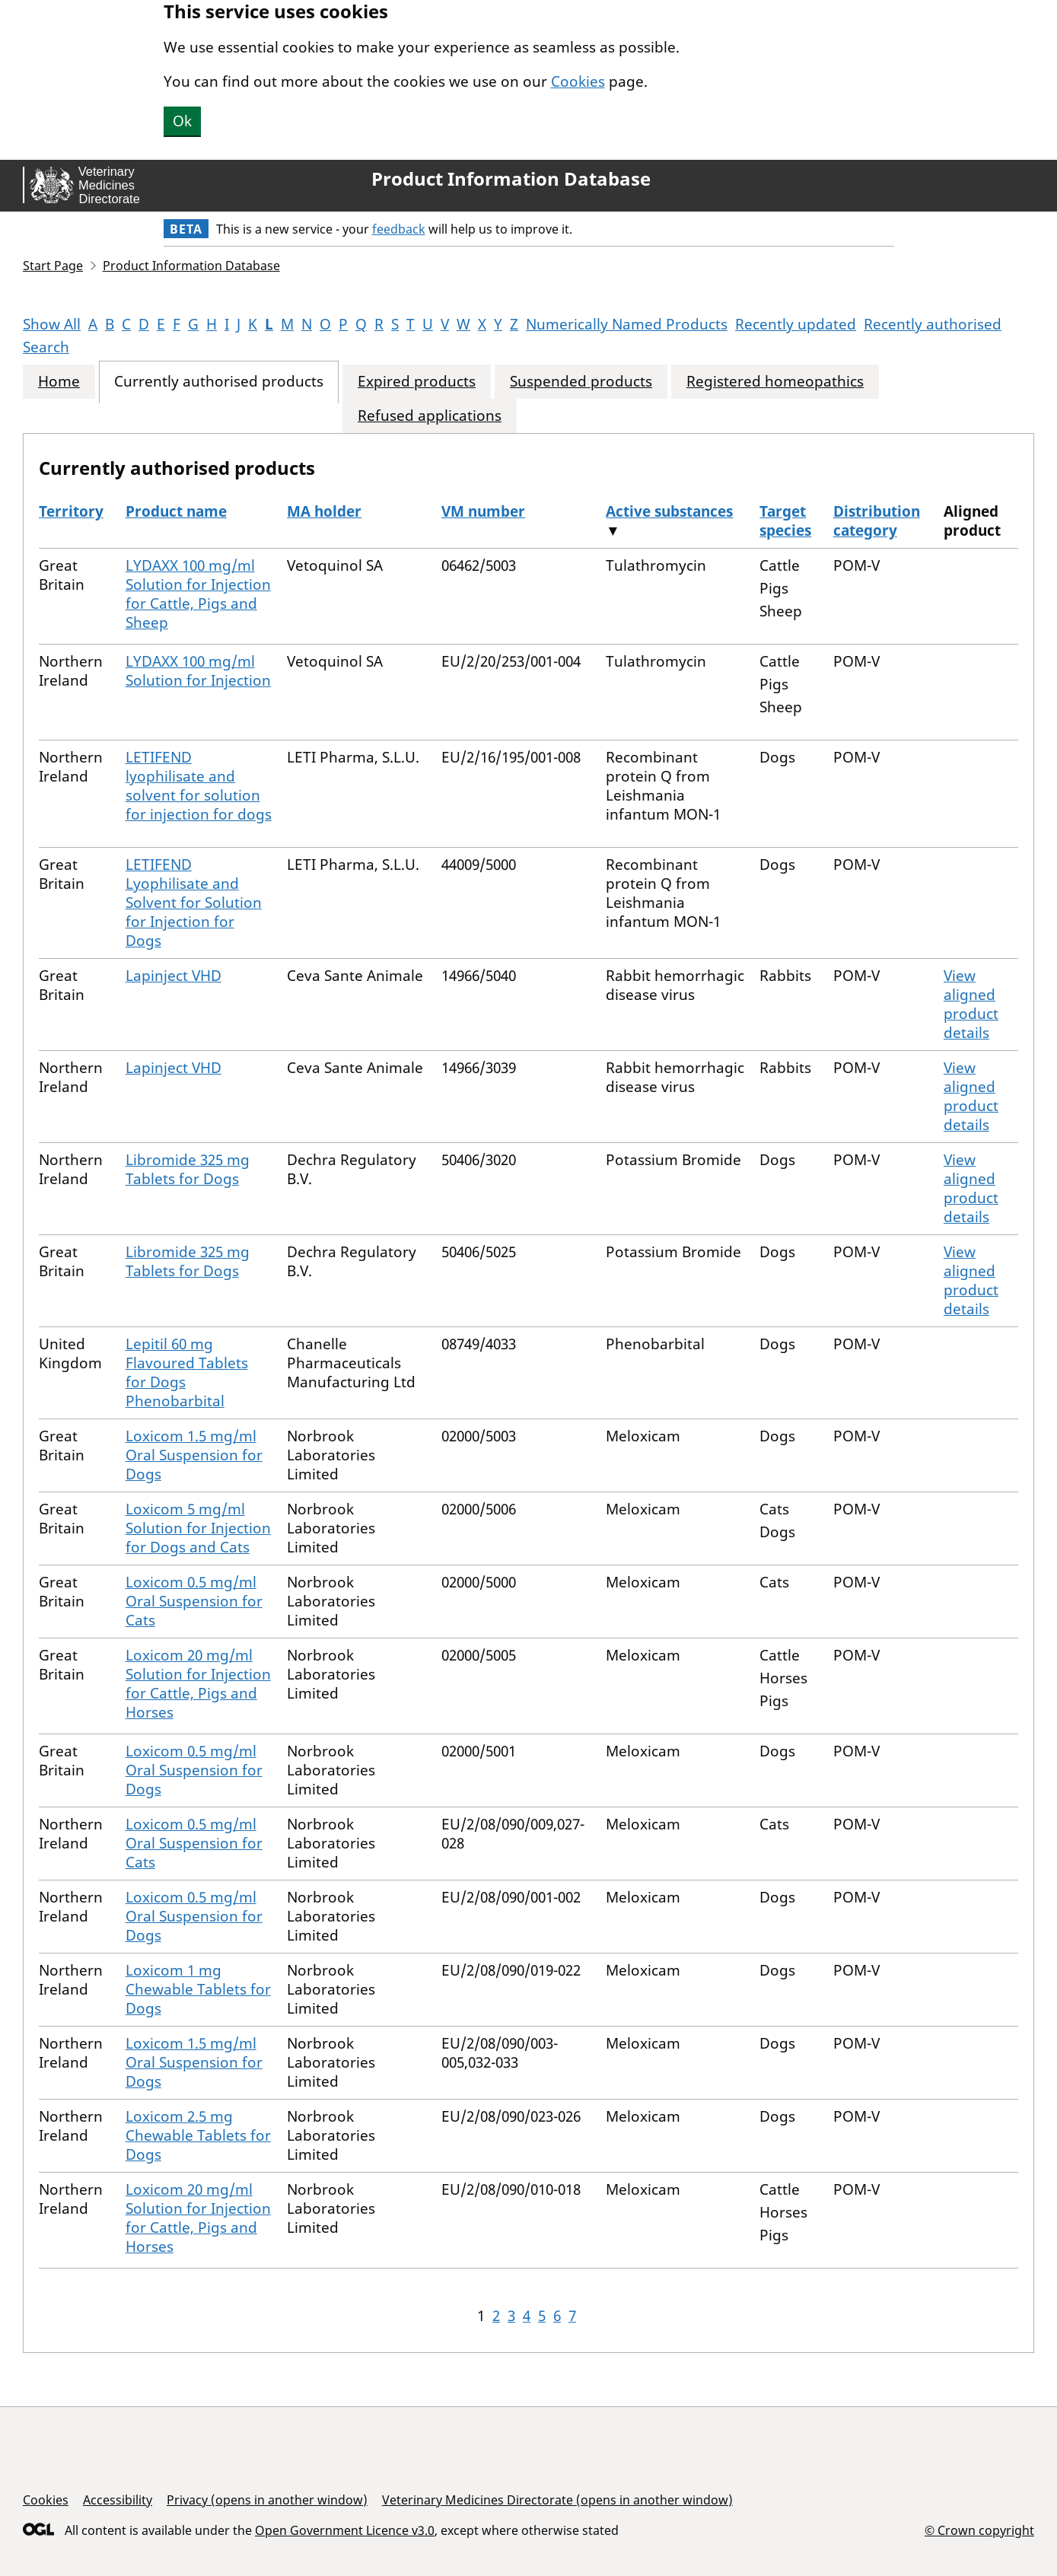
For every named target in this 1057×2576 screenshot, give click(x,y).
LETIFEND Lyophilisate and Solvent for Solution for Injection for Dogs (194, 902)
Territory (71, 511)
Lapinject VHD (173, 976)
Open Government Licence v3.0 (345, 2530)
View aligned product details (971, 1004)
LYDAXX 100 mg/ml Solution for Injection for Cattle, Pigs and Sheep (198, 594)
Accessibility (117, 2500)
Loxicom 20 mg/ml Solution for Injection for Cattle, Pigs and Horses (198, 1683)
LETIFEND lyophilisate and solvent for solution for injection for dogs (199, 785)
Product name (176, 511)
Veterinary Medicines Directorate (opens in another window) (557, 2500)
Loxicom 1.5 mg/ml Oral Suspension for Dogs (194, 1455)
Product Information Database (511, 178)
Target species (785, 521)
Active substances (669, 511)
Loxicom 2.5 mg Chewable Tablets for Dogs (198, 2135)
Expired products (417, 381)
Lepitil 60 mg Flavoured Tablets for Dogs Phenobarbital (187, 1372)
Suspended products (581, 381)
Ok (182, 121)
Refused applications (429, 415)
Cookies (578, 81)
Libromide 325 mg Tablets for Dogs (188, 1169)
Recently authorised (932, 324)
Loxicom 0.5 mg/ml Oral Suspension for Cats (194, 1601)
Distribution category (876, 521)
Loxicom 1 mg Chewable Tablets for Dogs (198, 1989)
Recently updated (795, 324)
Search (46, 347)
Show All (52, 324)
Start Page (53, 265)
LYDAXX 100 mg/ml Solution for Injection (198, 670)
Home (59, 381)
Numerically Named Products (626, 324)
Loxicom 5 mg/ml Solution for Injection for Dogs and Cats (198, 1528)
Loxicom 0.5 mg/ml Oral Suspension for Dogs (194, 1770)
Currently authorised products (218, 381)
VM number (483, 511)
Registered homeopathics (775, 381)
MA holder (324, 511)
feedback (398, 229)
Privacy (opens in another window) (267, 2500)
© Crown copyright (979, 2530)
